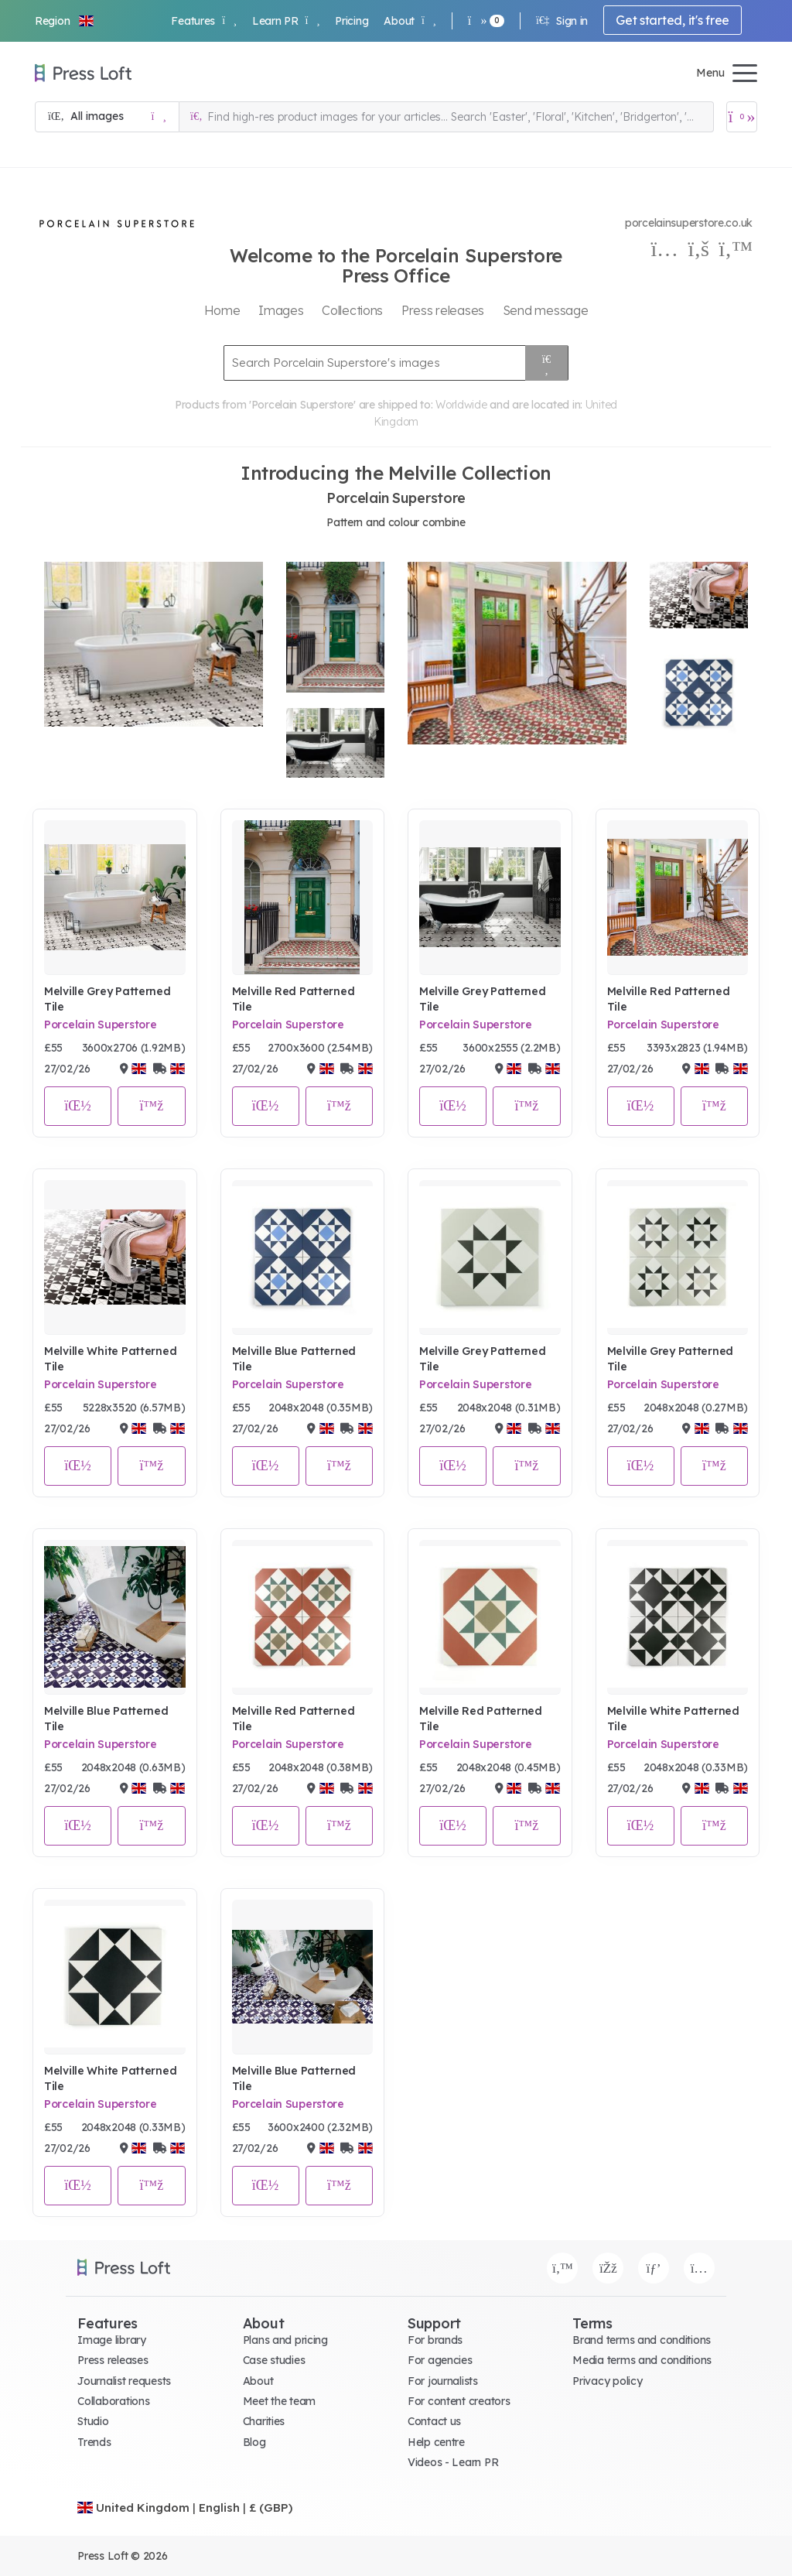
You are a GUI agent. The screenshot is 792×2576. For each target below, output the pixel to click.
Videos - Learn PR (453, 2462)
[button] (65, 21)
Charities (264, 2421)
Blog (254, 2442)
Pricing (351, 21)
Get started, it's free (672, 20)
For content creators (459, 2401)
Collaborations (113, 2401)
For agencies (440, 2360)
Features (203, 21)
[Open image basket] (741, 116)
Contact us (434, 2421)
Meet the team (279, 2401)
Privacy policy (607, 2381)
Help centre (436, 2442)
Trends (94, 2442)
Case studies (274, 2360)
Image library (111, 2340)
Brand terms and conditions (641, 2340)
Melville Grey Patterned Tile (107, 999)
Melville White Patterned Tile (110, 1359)
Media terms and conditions (642, 2360)
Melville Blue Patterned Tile (294, 1359)
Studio (92, 2421)
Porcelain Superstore (100, 1024)
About (409, 21)
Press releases (112, 2360)
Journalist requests (124, 2381)
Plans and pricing (285, 2340)
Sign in (562, 21)
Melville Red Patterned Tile (293, 999)
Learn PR (285, 21)
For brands (435, 2340)
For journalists (443, 2381)
